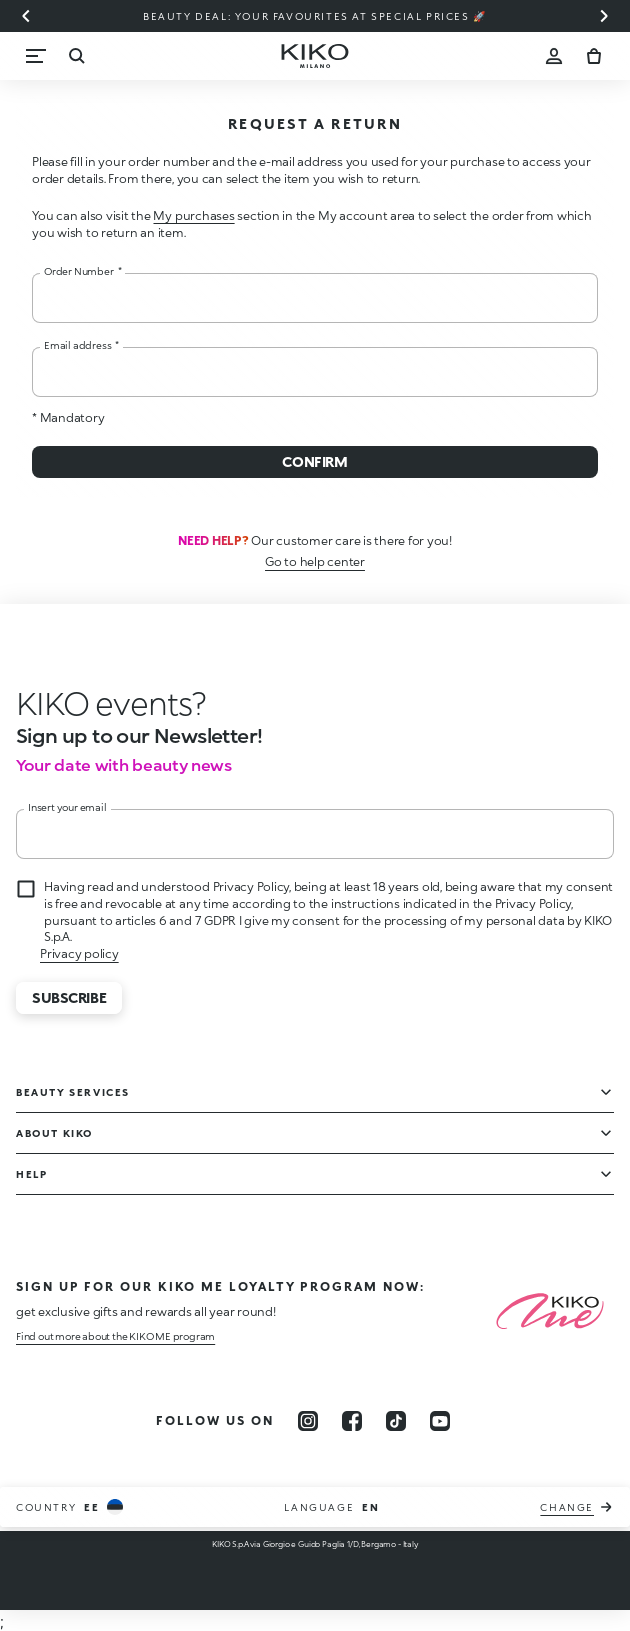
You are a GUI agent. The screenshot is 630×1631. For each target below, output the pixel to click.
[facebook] (352, 1421)
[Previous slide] (26, 16)
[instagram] (308, 1421)
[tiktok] (396, 1421)
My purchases (193, 215)
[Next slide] (604, 16)
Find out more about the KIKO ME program (115, 1336)
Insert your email (67, 807)
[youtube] (440, 1421)
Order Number (82, 271)
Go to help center (315, 561)
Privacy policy (79, 953)
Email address (81, 345)
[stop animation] (111, 703)
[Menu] (36, 56)
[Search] (76, 56)
